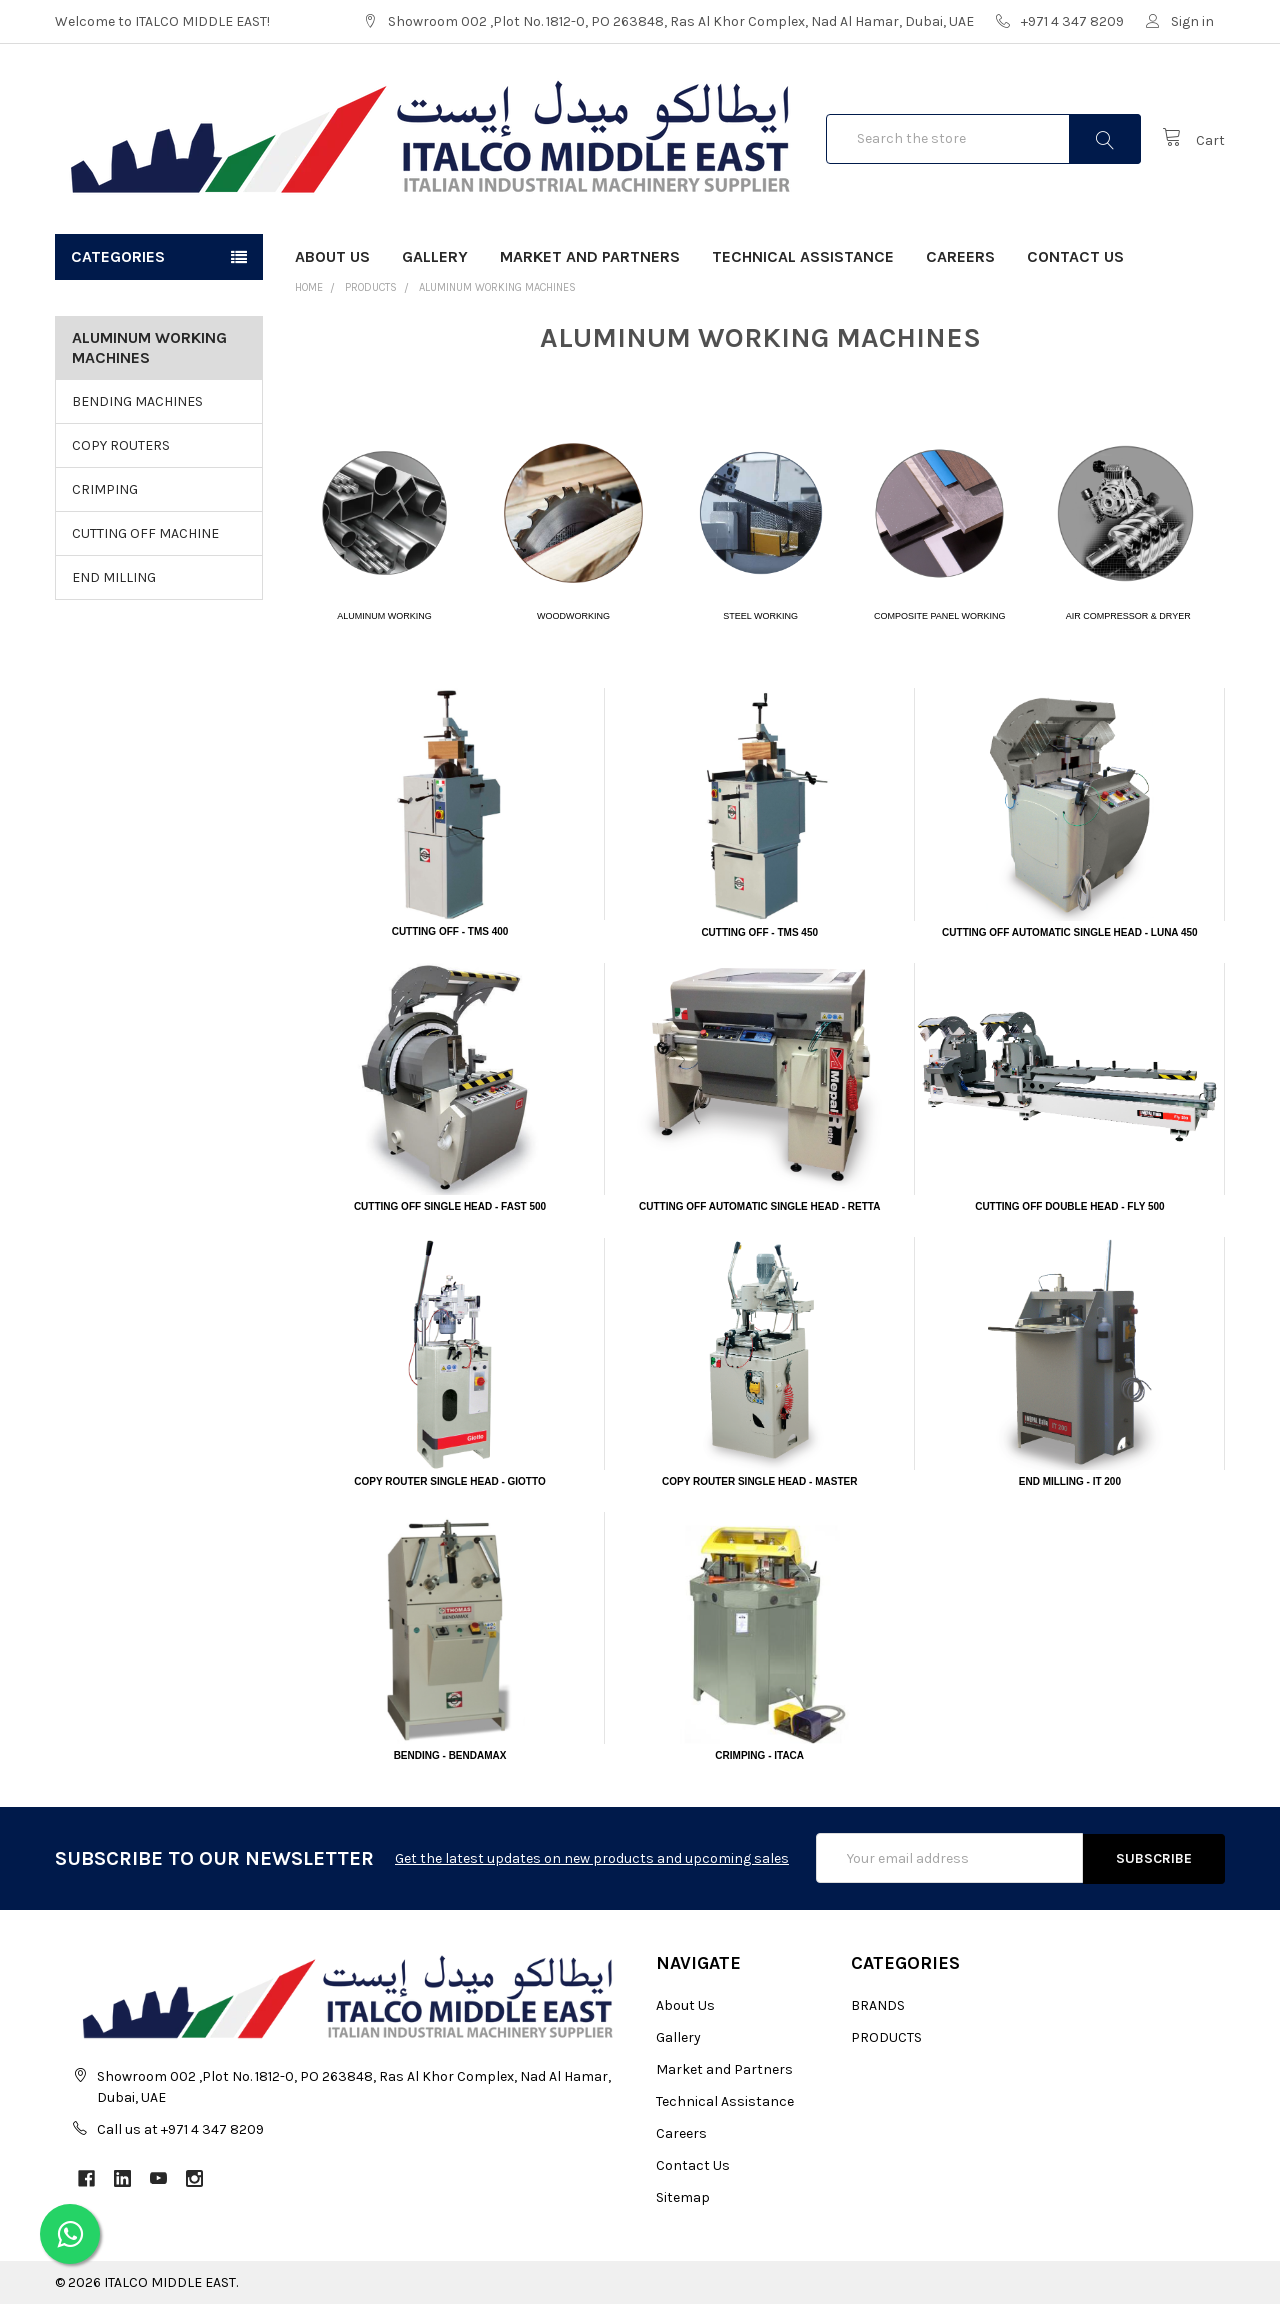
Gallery (435, 256)
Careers (960, 256)
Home (309, 287)
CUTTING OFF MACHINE (145, 533)
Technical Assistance (803, 256)
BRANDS (878, 2005)
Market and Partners (590, 256)
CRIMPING (105, 489)
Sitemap (683, 2197)
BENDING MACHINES (137, 401)
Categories (118, 256)
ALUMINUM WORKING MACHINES (497, 287)
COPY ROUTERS (121, 445)
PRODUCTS (371, 287)
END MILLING (114, 577)
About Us (332, 256)
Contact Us (1075, 256)
